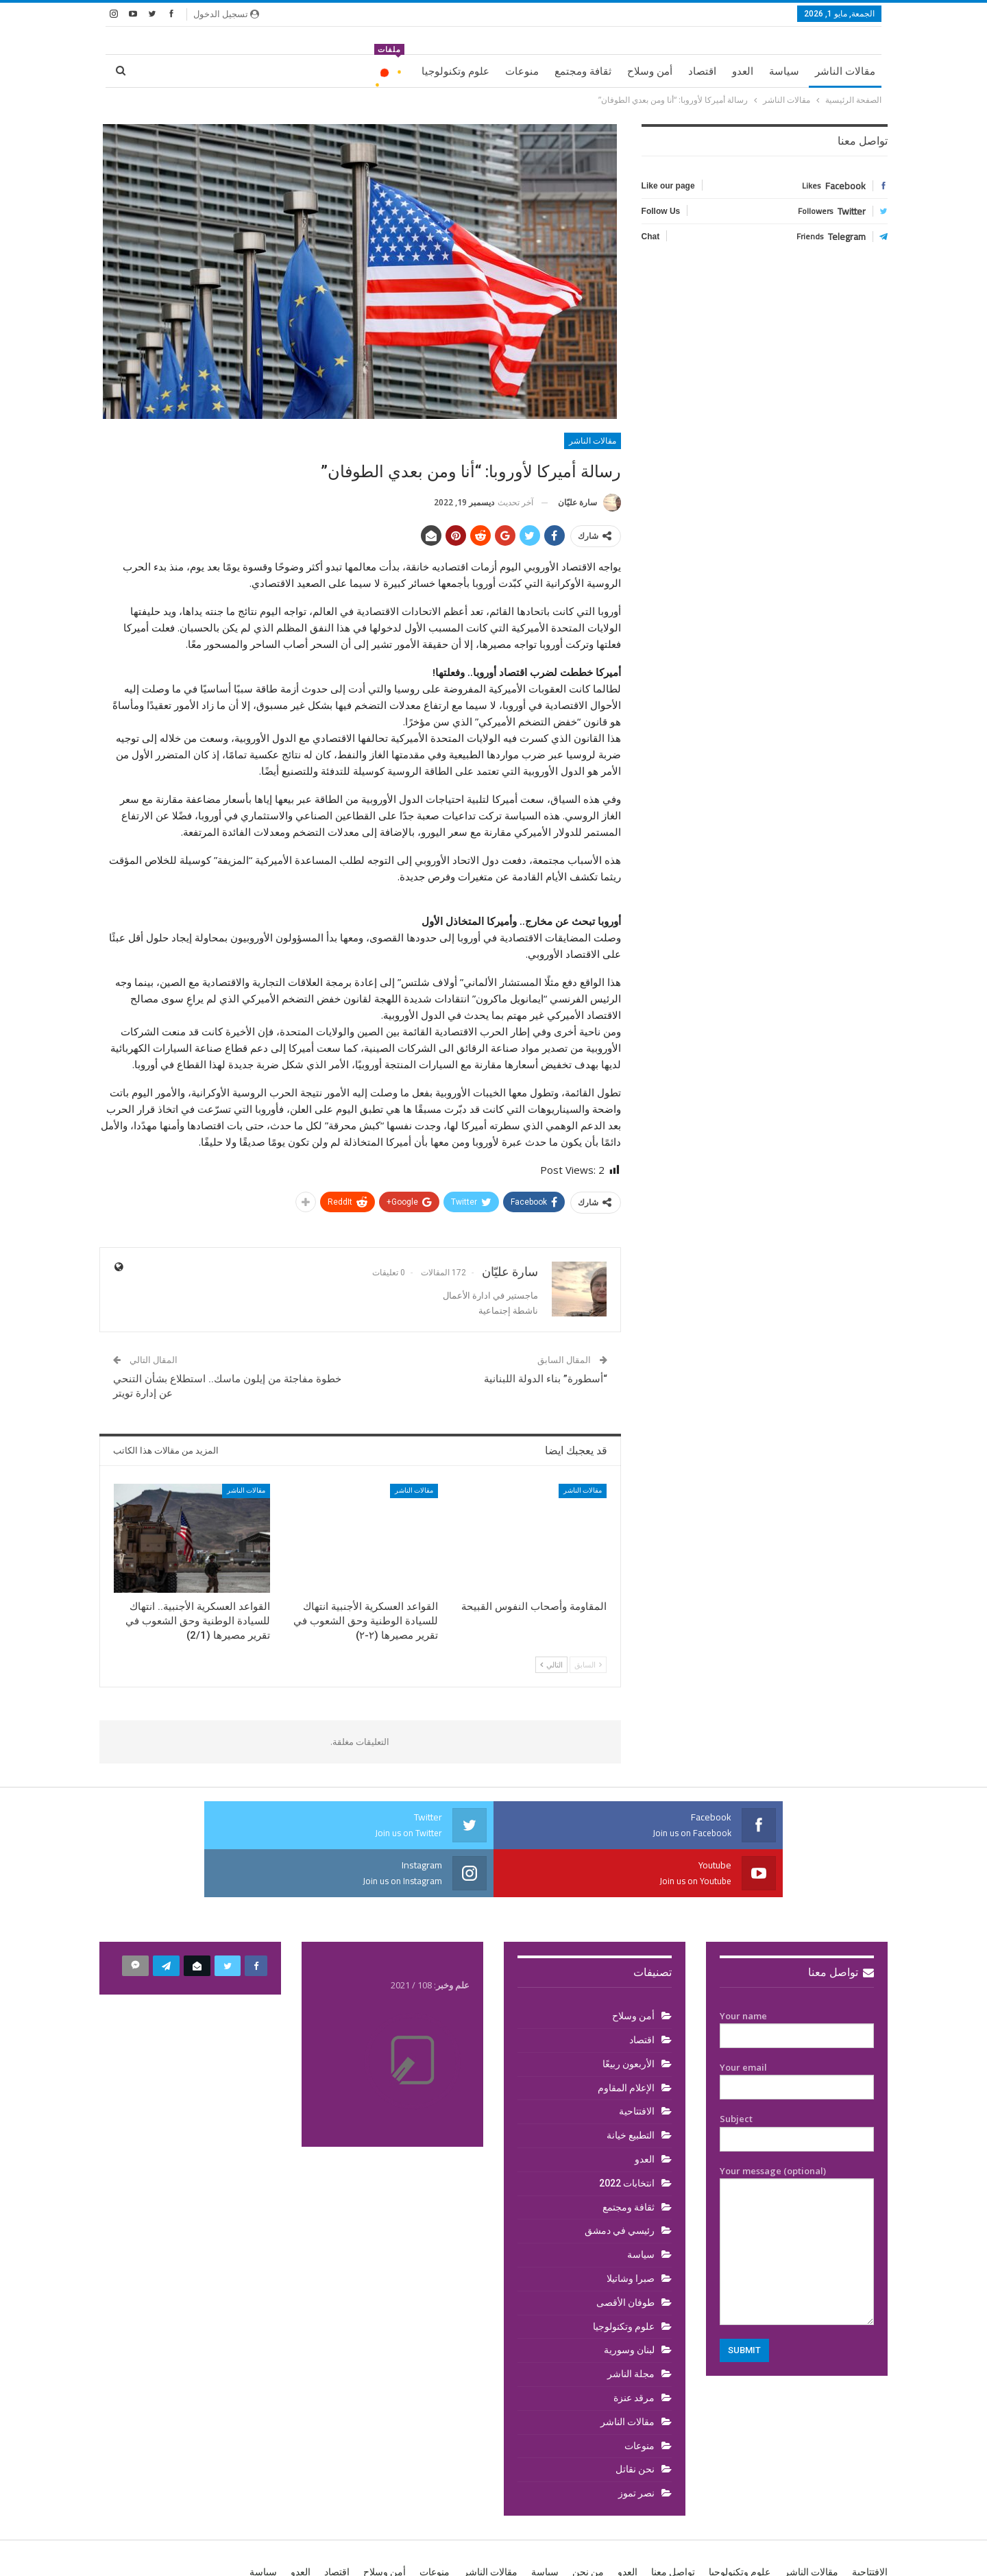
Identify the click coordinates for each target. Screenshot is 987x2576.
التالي (551, 1664)
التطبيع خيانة (631, 2087)
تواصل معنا (841, 1924)
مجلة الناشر (631, 2325)
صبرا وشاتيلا (631, 2230)
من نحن (588, 2523)
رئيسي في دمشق (620, 2182)
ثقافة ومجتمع (583, 71)
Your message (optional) (797, 2197)
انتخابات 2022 (627, 2135)
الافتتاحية (637, 2063)
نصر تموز (636, 2445)
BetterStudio (188, 2554)
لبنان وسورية (629, 2301)
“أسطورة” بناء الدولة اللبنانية (545, 1379)
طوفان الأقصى (625, 2254)
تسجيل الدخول (226, 14)
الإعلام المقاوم (626, 2039)
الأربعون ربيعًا (628, 2015)
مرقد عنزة (634, 2349)
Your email (797, 2029)
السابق (588, 1664)
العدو (742, 71)
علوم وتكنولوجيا (455, 71)
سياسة (784, 71)
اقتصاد (702, 71)
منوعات (522, 71)
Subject (797, 2081)
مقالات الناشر (845, 71)
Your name (797, 1978)
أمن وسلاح (649, 71)
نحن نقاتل (635, 2421)
